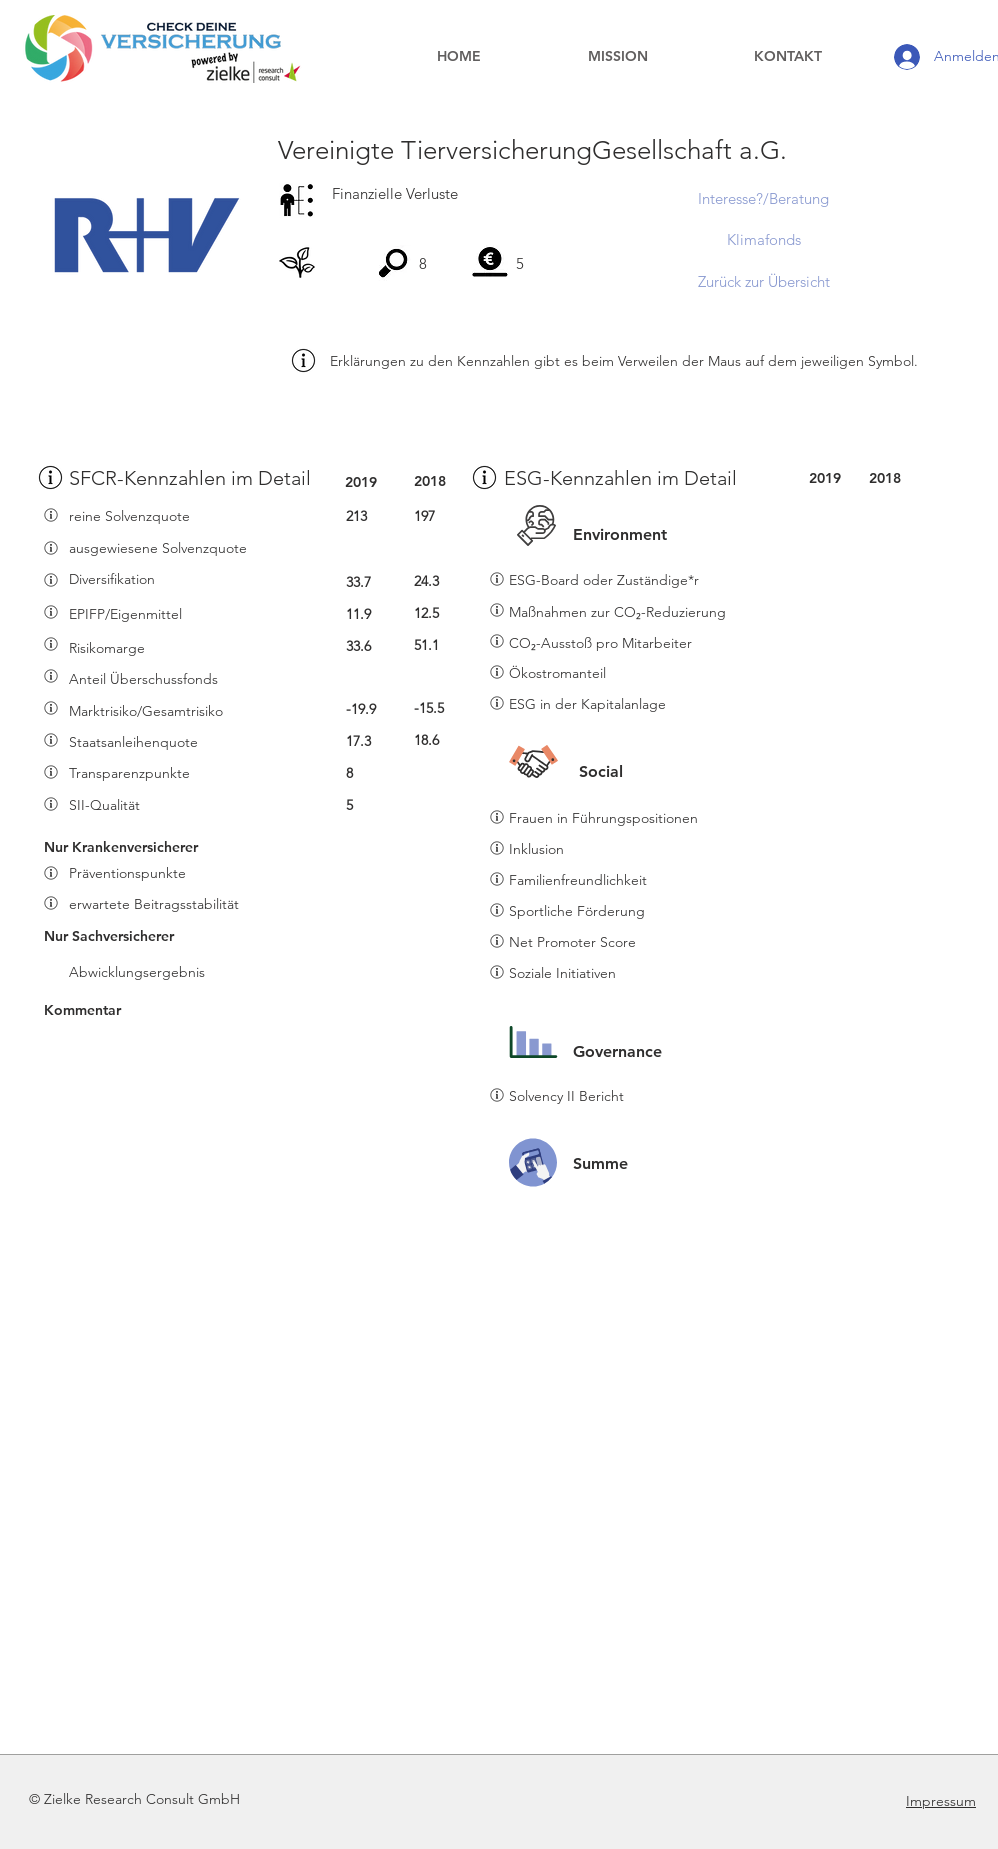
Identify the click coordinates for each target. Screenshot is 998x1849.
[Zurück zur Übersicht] (763, 281)
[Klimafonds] (763, 239)
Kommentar (82, 1010)
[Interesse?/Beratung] (763, 198)
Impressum (941, 1801)
